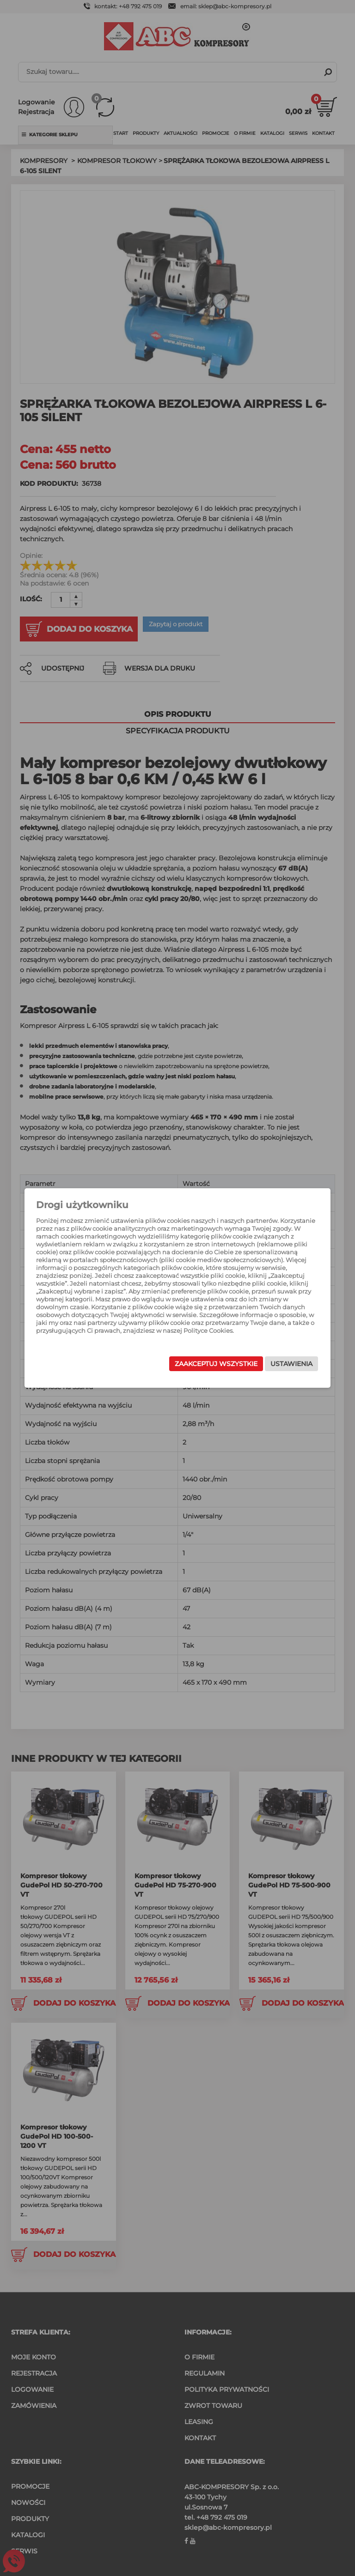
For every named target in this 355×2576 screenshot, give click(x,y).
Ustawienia (280, 1366)
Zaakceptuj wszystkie (205, 1366)
